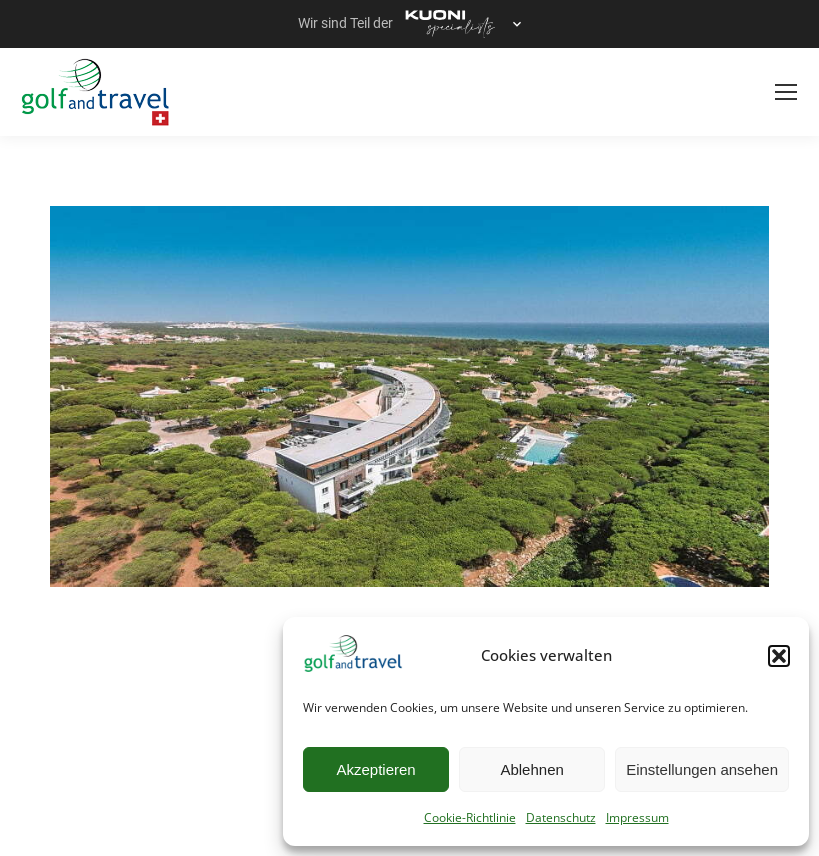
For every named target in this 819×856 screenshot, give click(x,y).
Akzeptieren (375, 769)
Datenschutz (561, 817)
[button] (779, 656)
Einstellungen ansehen (702, 769)
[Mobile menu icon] (786, 92)
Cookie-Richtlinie (470, 817)
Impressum (637, 817)
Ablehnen (531, 769)
